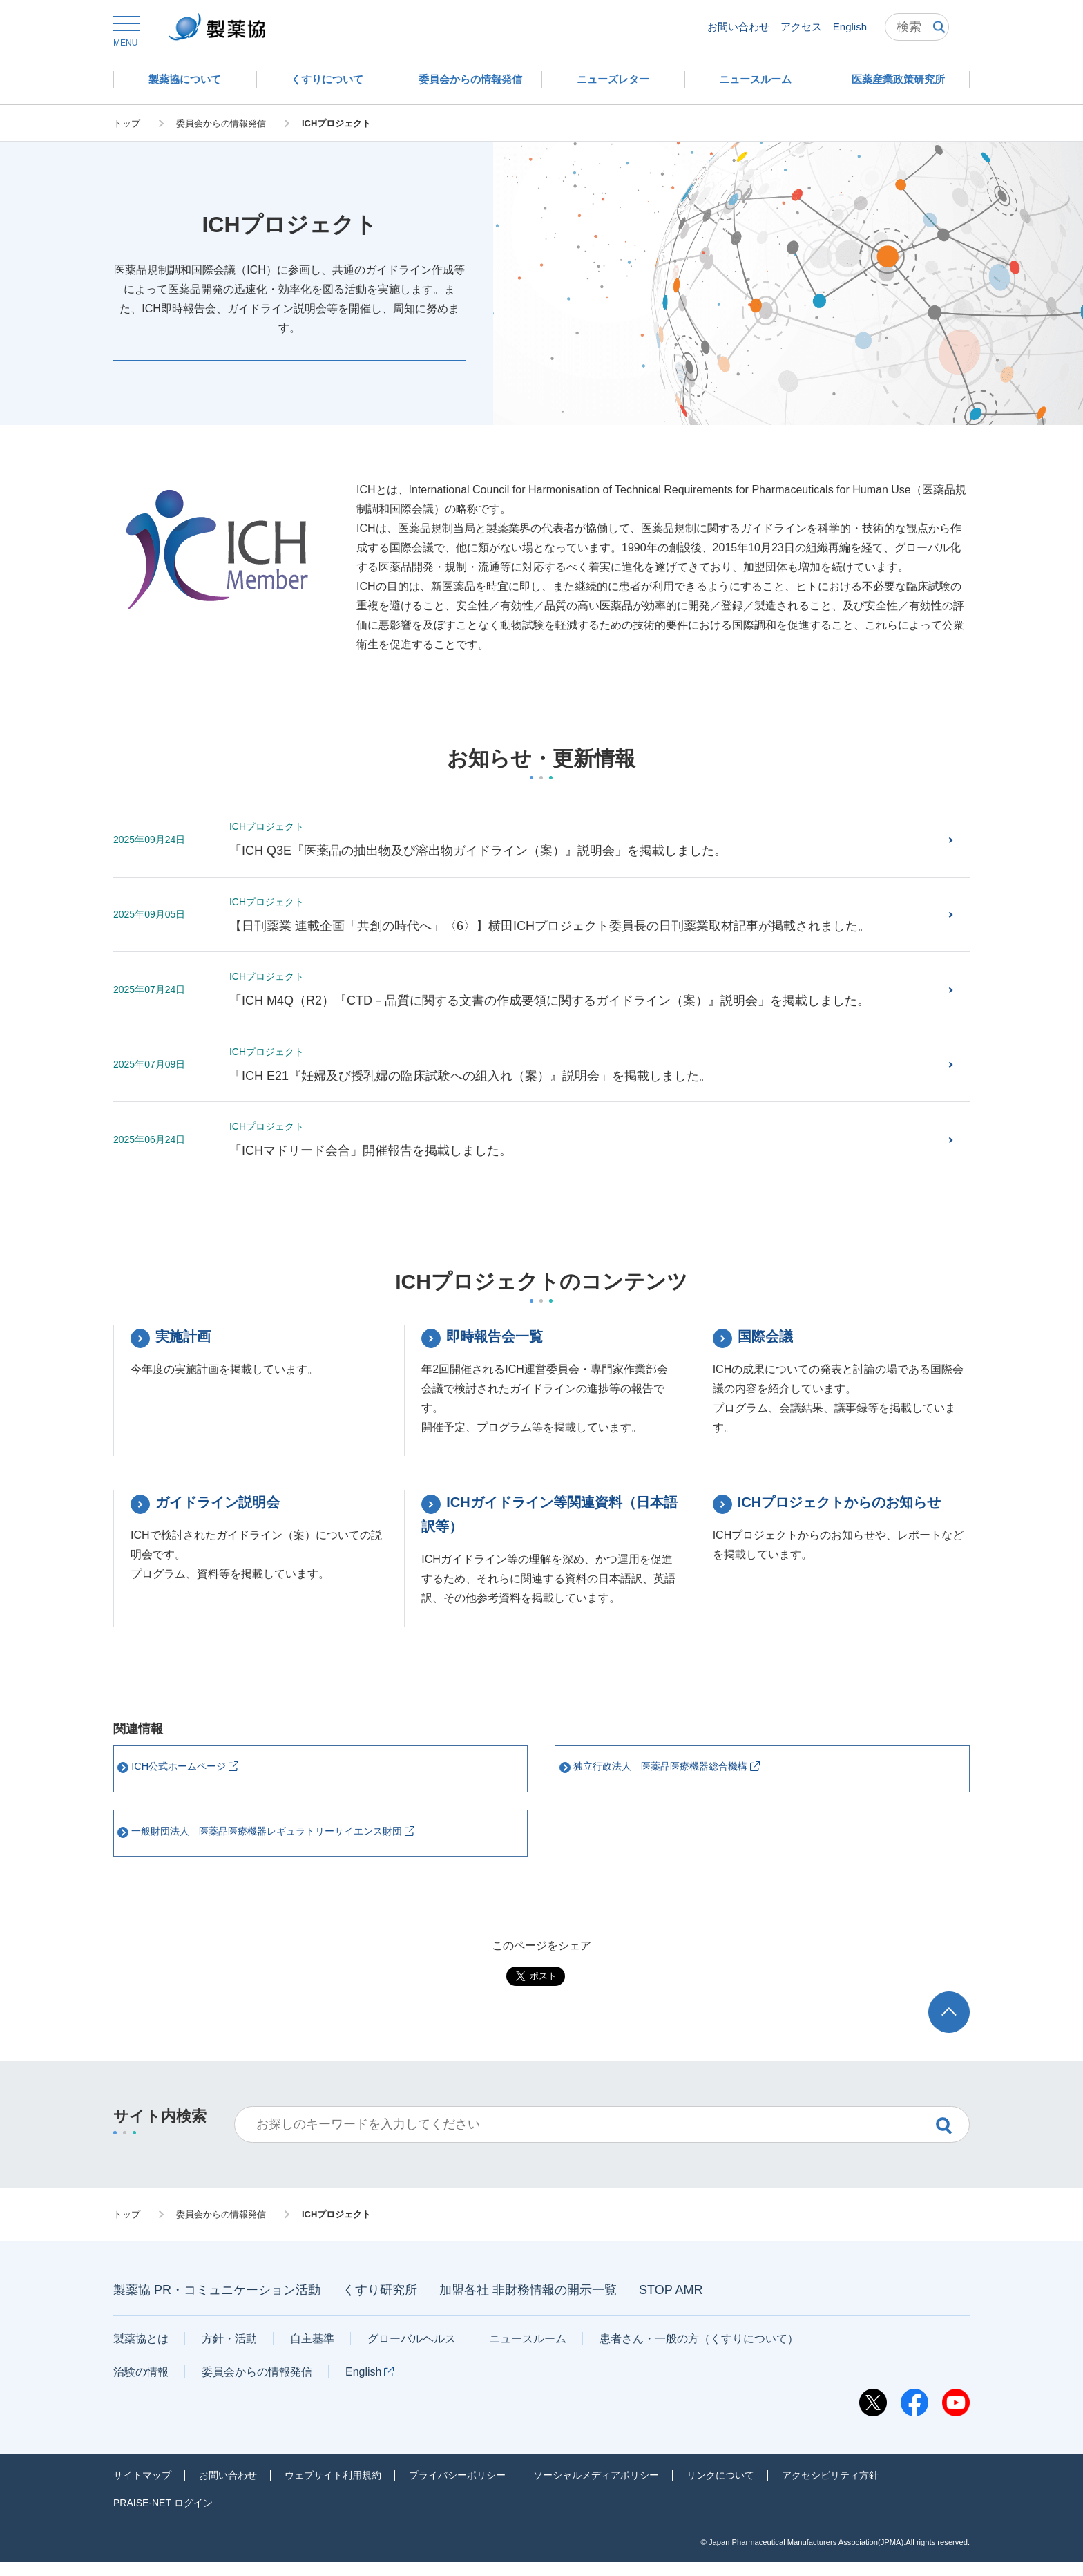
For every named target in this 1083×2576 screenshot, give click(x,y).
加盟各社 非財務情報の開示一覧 (528, 2304)
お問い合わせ (738, 26)
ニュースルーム (527, 2352)
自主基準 (312, 2352)
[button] (125, 32)
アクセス (801, 26)
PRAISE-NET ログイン (163, 2515)
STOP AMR (670, 2304)
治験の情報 (141, 2385)
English (850, 26)
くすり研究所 (380, 2304)
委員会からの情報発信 (257, 2385)
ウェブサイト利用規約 (333, 2488)
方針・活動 (229, 2352)
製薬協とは (141, 2352)
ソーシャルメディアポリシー (596, 2488)
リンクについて (720, 2488)
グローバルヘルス (411, 2352)
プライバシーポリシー (457, 2488)
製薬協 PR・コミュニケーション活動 (216, 2304)
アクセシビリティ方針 (830, 2488)
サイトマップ (142, 2488)
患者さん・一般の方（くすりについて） (699, 2352)
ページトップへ (952, 2018)
